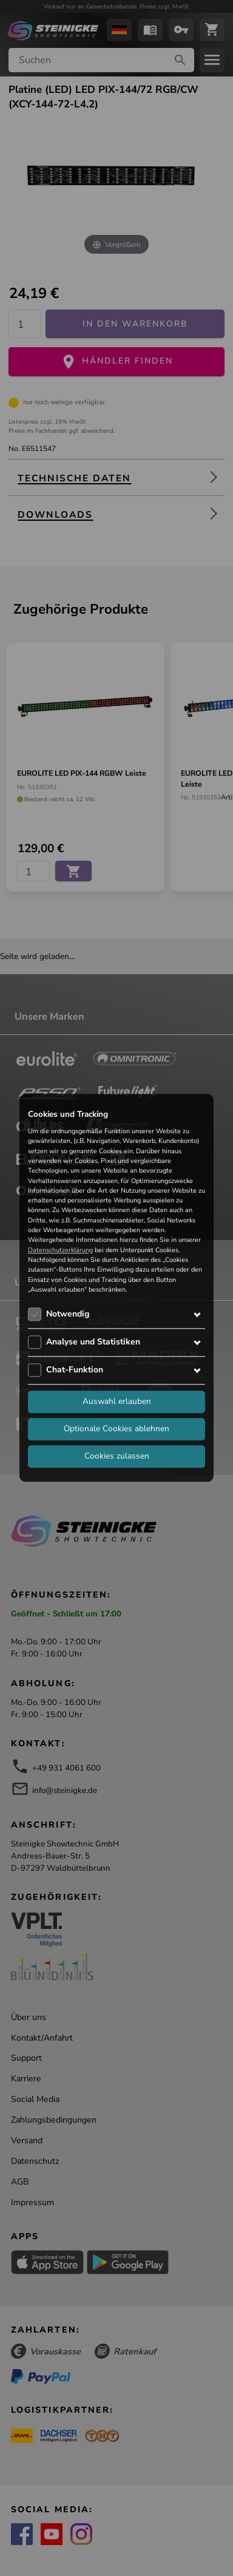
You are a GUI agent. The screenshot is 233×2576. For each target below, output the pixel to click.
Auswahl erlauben (117, 1402)
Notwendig (67, 1314)
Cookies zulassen (116, 1456)
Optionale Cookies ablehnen (116, 1429)
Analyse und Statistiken (93, 1342)
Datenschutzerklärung (60, 1250)
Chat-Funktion (74, 1370)
